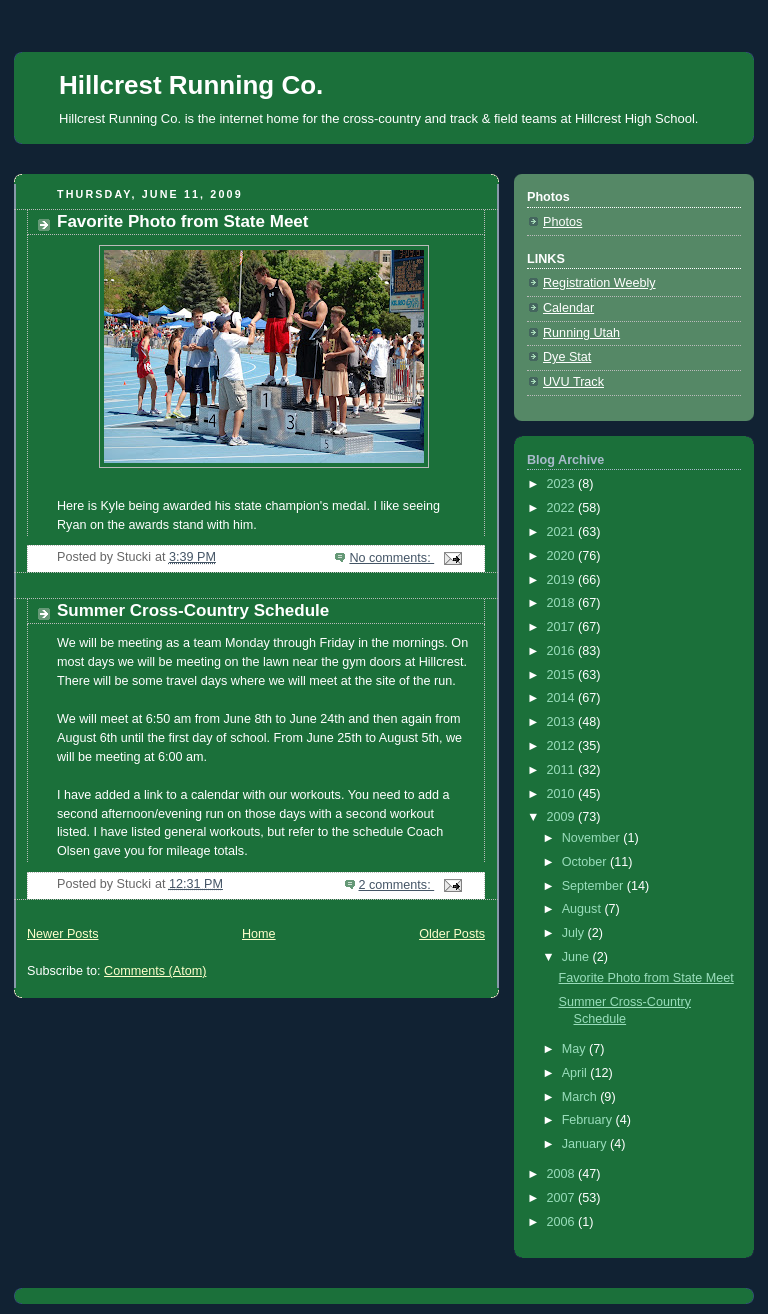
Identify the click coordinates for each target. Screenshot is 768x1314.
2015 (563, 675)
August (583, 909)
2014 (563, 698)
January (586, 1144)
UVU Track (573, 382)
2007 (563, 1198)
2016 (563, 651)
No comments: (391, 558)
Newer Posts (62, 934)
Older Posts (452, 934)
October (586, 862)
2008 (563, 1174)
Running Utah (581, 333)
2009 (563, 817)
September (594, 886)
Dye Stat (567, 357)
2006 (563, 1222)
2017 (563, 627)
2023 (563, 484)
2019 (563, 580)
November (593, 838)
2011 (563, 770)
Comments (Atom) (155, 971)
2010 (563, 794)
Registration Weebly (599, 283)
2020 (563, 556)
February (589, 1120)
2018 (563, 603)
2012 (563, 746)
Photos (562, 222)
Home (259, 934)
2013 (563, 722)
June (577, 957)
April (576, 1073)
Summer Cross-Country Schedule (193, 610)
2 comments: (397, 885)
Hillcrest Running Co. (191, 85)
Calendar (568, 308)
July (575, 933)
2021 (563, 532)
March (581, 1097)
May (575, 1049)
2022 (563, 508)
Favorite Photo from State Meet (183, 221)
